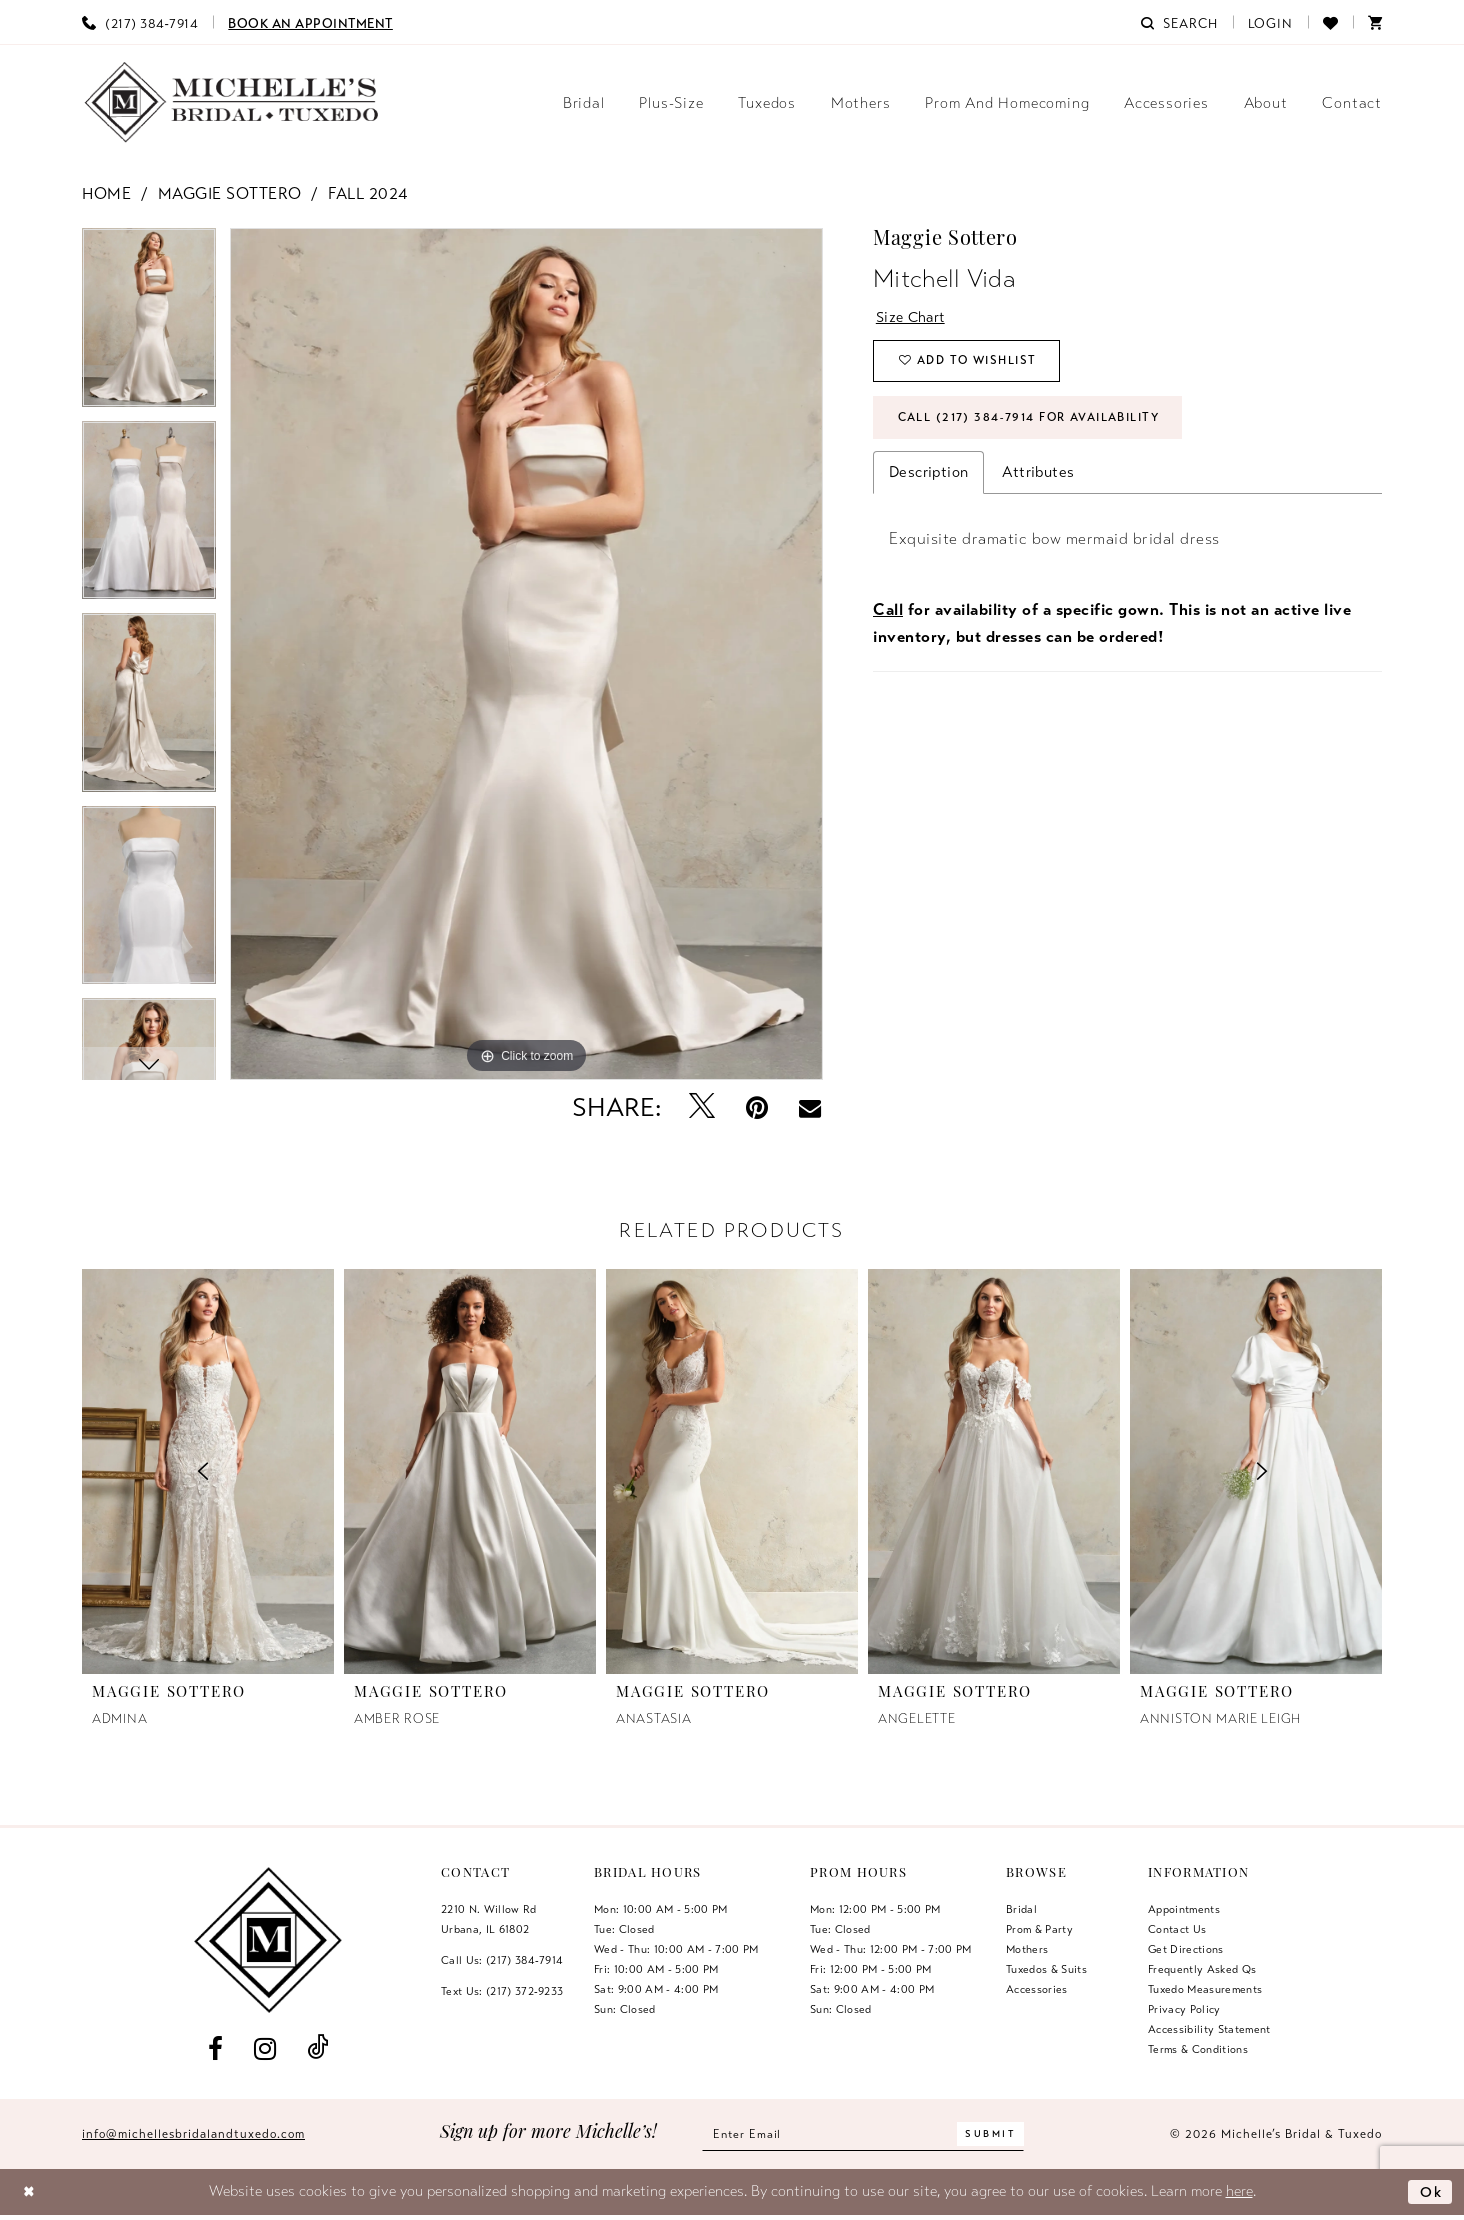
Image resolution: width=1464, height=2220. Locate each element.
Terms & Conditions (1198, 2049)
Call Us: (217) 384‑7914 (502, 1960)
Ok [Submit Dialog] (1430, 2191)
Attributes (1038, 477)
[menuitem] (140, 22)
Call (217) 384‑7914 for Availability (1037, 422)
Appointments (1184, 1909)
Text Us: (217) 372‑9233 (502, 1991)
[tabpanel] (149, 324)
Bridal (1021, 1909)
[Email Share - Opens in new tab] (810, 1108)
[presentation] (470, 1471)
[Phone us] (140, 22)
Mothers (1027, 1949)
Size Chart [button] (913, 317)
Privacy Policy (1184, 2009)
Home (106, 194)
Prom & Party (1039, 1929)
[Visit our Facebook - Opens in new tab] (215, 2048)
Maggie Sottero (230, 194)
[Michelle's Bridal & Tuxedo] (232, 102)
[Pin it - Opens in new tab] (757, 1107)
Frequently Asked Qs (1202, 1969)
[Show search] (1179, 22)
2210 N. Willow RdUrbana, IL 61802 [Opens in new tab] (489, 1919)
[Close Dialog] (30, 2192)
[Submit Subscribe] (996, 2134)
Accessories (1037, 1989)
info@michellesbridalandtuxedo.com (193, 2134)
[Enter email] (863, 2134)
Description (928, 477)
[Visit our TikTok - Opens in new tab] (318, 2048)
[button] (1271, 22)
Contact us (1177, 1929)
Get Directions (1186, 1949)
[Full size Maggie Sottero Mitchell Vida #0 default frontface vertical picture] (526, 654)
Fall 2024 (368, 194)
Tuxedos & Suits (1046, 1969)
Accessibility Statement (1209, 2029)
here (1239, 2191)
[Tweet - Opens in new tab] (702, 1107)
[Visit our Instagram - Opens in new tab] (264, 2048)
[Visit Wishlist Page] (1330, 22)
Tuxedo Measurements (1205, 1989)
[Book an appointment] (310, 22)
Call (888, 615)
